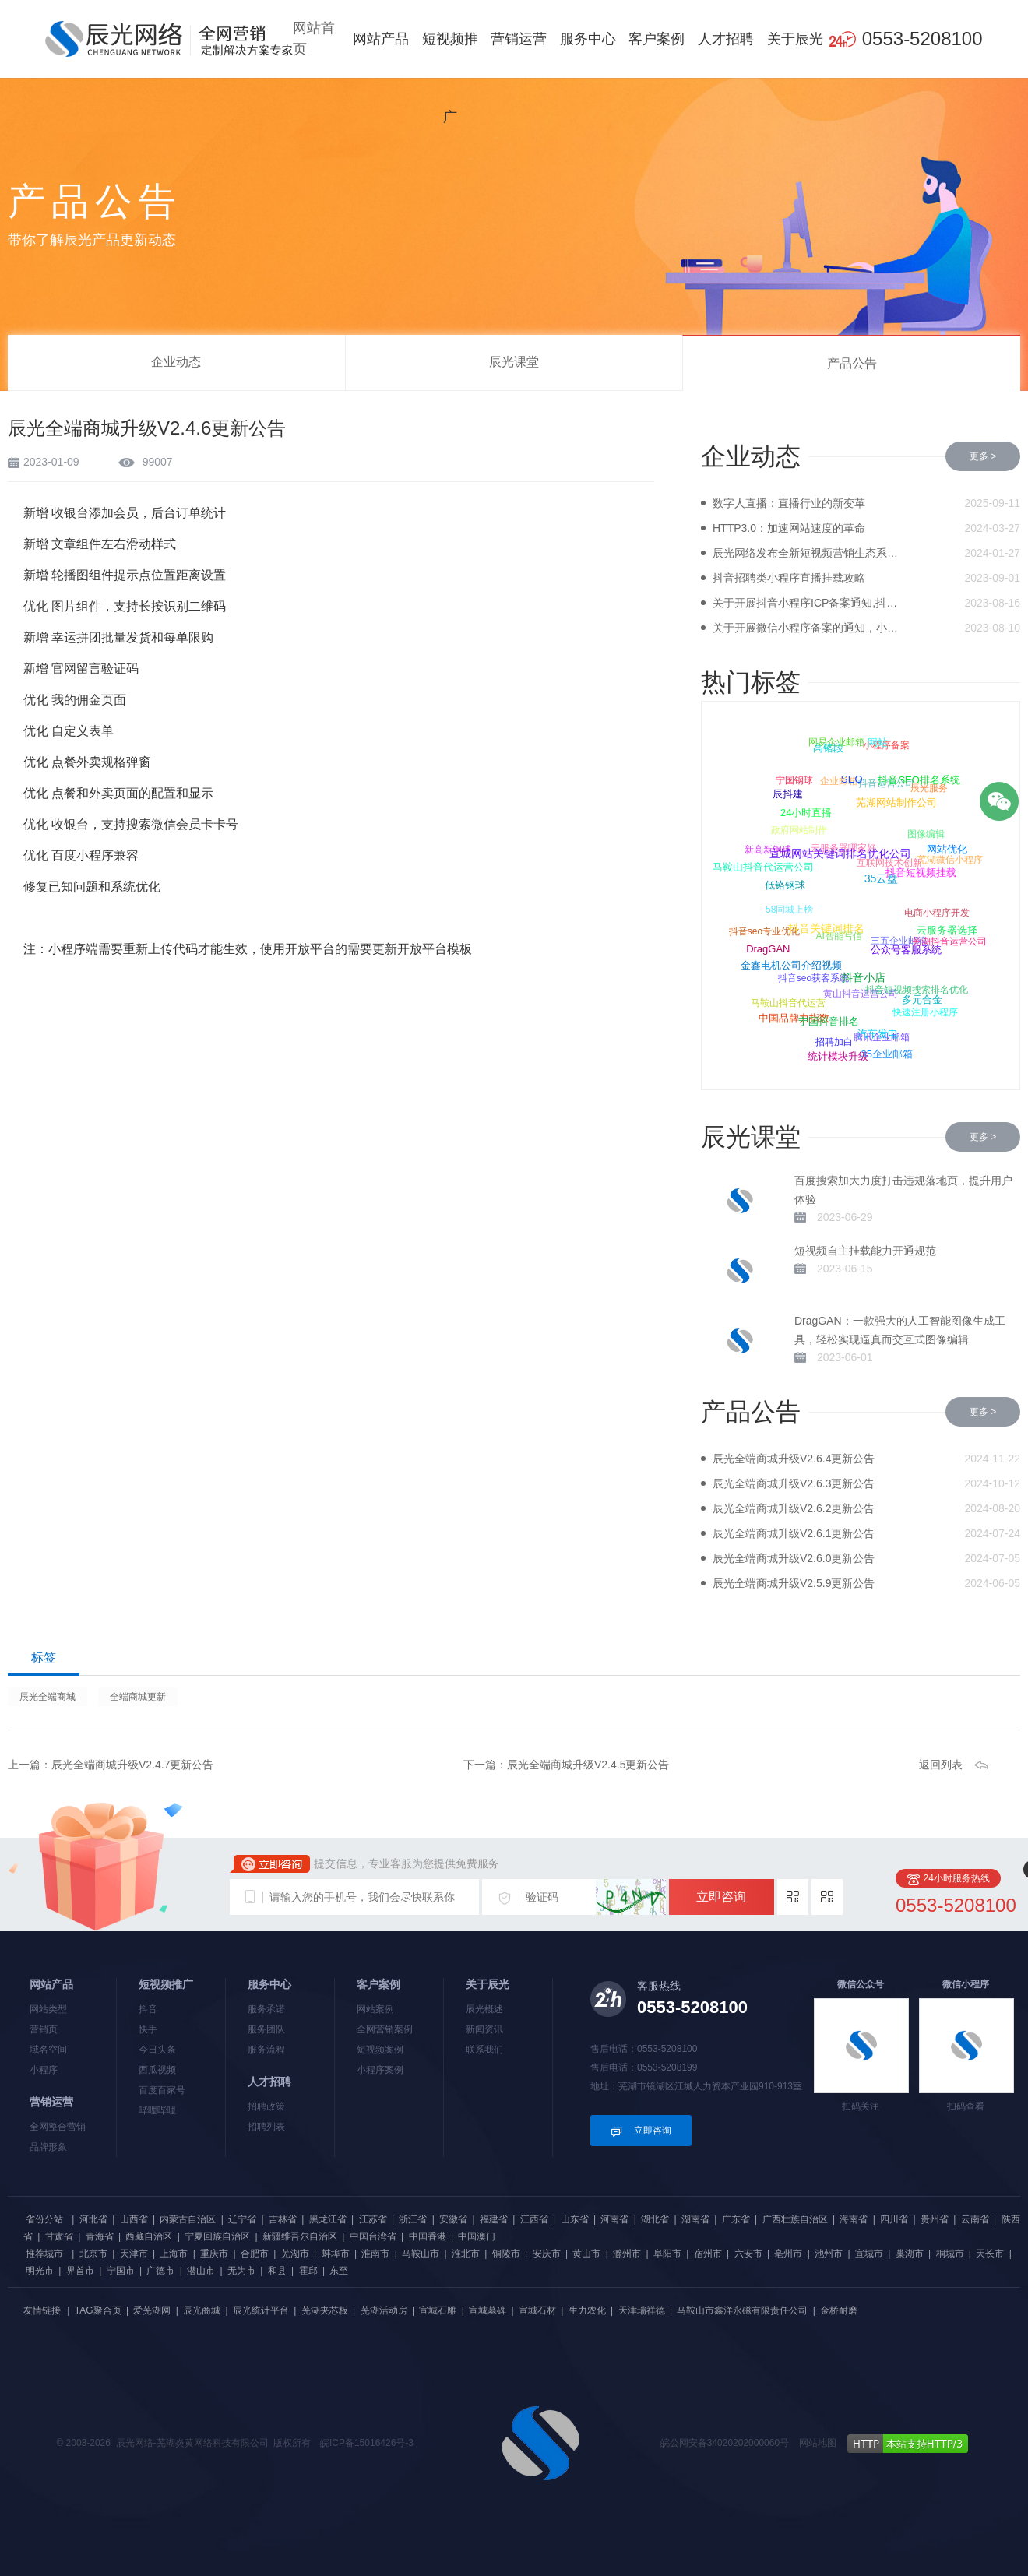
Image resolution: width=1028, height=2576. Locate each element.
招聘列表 (266, 2126)
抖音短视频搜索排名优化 (918, 988)
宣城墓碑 (487, 2310)
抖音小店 (862, 979)
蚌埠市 (336, 2253)
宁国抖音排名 (827, 1023)
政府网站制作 (800, 827)
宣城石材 (537, 2310)
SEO (850, 781)
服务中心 (588, 39)
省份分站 (44, 2219)
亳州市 (788, 2253)
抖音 (148, 2009)
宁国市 (121, 2270)
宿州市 (708, 2253)
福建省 (494, 2219)
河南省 (614, 2219)
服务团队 (266, 2029)
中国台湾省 (373, 2236)
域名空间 (48, 2049)
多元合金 (920, 1001)
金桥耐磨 (838, 2310)
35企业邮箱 (886, 1054)
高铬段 (828, 749)
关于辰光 (795, 39)
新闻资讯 (484, 2029)
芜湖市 (295, 2253)
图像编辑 (927, 832)
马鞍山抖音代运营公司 (762, 868)
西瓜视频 (157, 2069)
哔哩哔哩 (157, 2110)
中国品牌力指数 (793, 1018)
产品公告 (852, 363)
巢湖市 (910, 2253)
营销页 (44, 2029)
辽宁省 (242, 2219)
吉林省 (283, 2219)
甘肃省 (59, 2236)
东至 (338, 2270)
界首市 (80, 2270)
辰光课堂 (514, 361)
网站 (878, 743)
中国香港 (427, 2236)
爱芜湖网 (152, 2310)
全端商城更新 (138, 1696)
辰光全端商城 (47, 1696)
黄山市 (586, 2253)
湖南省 (695, 2219)
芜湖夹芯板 (324, 2310)
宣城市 (869, 2253)
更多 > (983, 456)
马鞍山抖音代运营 (789, 1001)
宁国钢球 (795, 779)
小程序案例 (380, 2069)
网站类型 (48, 2009)
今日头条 (157, 2049)
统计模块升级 (837, 1056)
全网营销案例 (385, 2029)
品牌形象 (48, 2146)
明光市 (40, 2270)
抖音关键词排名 (825, 930)
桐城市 (950, 2253)
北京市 (93, 2253)
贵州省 (935, 2219)
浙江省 (413, 2219)
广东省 (736, 2219)
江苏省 (373, 2219)
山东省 (575, 2219)
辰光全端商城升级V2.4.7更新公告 (132, 1764)
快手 (148, 2029)
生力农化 (587, 2310)
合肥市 (255, 2253)
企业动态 (176, 361)
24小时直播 (804, 814)
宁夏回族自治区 (217, 2236)
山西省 (134, 2219)
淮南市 (375, 2253)
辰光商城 (201, 2310)
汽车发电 (877, 1035)
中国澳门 (476, 2236)
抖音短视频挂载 (919, 875)
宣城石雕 (437, 2310)
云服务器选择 (946, 932)
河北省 (93, 2219)
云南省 (975, 2219)
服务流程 (266, 2049)
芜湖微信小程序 (951, 859)
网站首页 (314, 38)
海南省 (854, 2219)
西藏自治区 (148, 2236)
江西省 (534, 2219)
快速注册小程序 (926, 1012)
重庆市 (214, 2253)
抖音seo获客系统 (815, 976)
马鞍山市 (420, 2253)
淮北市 (466, 2253)
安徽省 (453, 2219)
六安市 (748, 2253)
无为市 (241, 2270)
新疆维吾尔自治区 (299, 2236)
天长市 (990, 2253)
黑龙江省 (328, 2219)
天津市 (134, 2253)
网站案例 (375, 2009)
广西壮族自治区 (795, 2219)
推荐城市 (44, 2253)
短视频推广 (450, 78)
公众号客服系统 (904, 952)
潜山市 (201, 2270)
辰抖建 (787, 795)
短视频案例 (380, 2049)
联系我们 (484, 2049)
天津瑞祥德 (641, 2310)
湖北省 (655, 2219)
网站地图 (817, 2442)
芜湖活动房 (384, 2310)
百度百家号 (162, 2090)
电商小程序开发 (937, 911)
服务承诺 (266, 2009)
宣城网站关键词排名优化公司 (839, 856)
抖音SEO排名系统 (918, 781)
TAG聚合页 (98, 2310)
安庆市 (547, 2253)
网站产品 (381, 39)
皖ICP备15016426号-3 (367, 2442)
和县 (277, 2270)
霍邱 (308, 2270)
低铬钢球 (783, 887)
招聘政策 (266, 2106)
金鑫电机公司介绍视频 (790, 967)
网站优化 (946, 850)
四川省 (894, 2219)
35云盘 (880, 881)
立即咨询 (721, 1896)
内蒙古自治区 (188, 2219)
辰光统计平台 (261, 2310)
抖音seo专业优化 (764, 930)
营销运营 (519, 39)
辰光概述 (484, 2009)
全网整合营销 (58, 2126)
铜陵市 (506, 2253)
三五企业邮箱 (900, 938)
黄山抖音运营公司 (862, 991)
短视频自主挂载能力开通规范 (865, 1250)
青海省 (100, 2236)
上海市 (174, 2253)
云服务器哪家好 (845, 845)
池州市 (829, 2253)
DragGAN (768, 949)
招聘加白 (835, 1041)
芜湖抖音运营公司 (949, 941)
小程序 (44, 2069)
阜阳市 (667, 2253)
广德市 (160, 2270)
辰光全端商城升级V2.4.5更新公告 (588, 1764)
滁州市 (627, 2253)
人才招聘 (726, 39)
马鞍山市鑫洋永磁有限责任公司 (742, 2310)
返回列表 (941, 1764)
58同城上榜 (791, 908)
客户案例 (656, 39)
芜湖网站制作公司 (894, 805)
